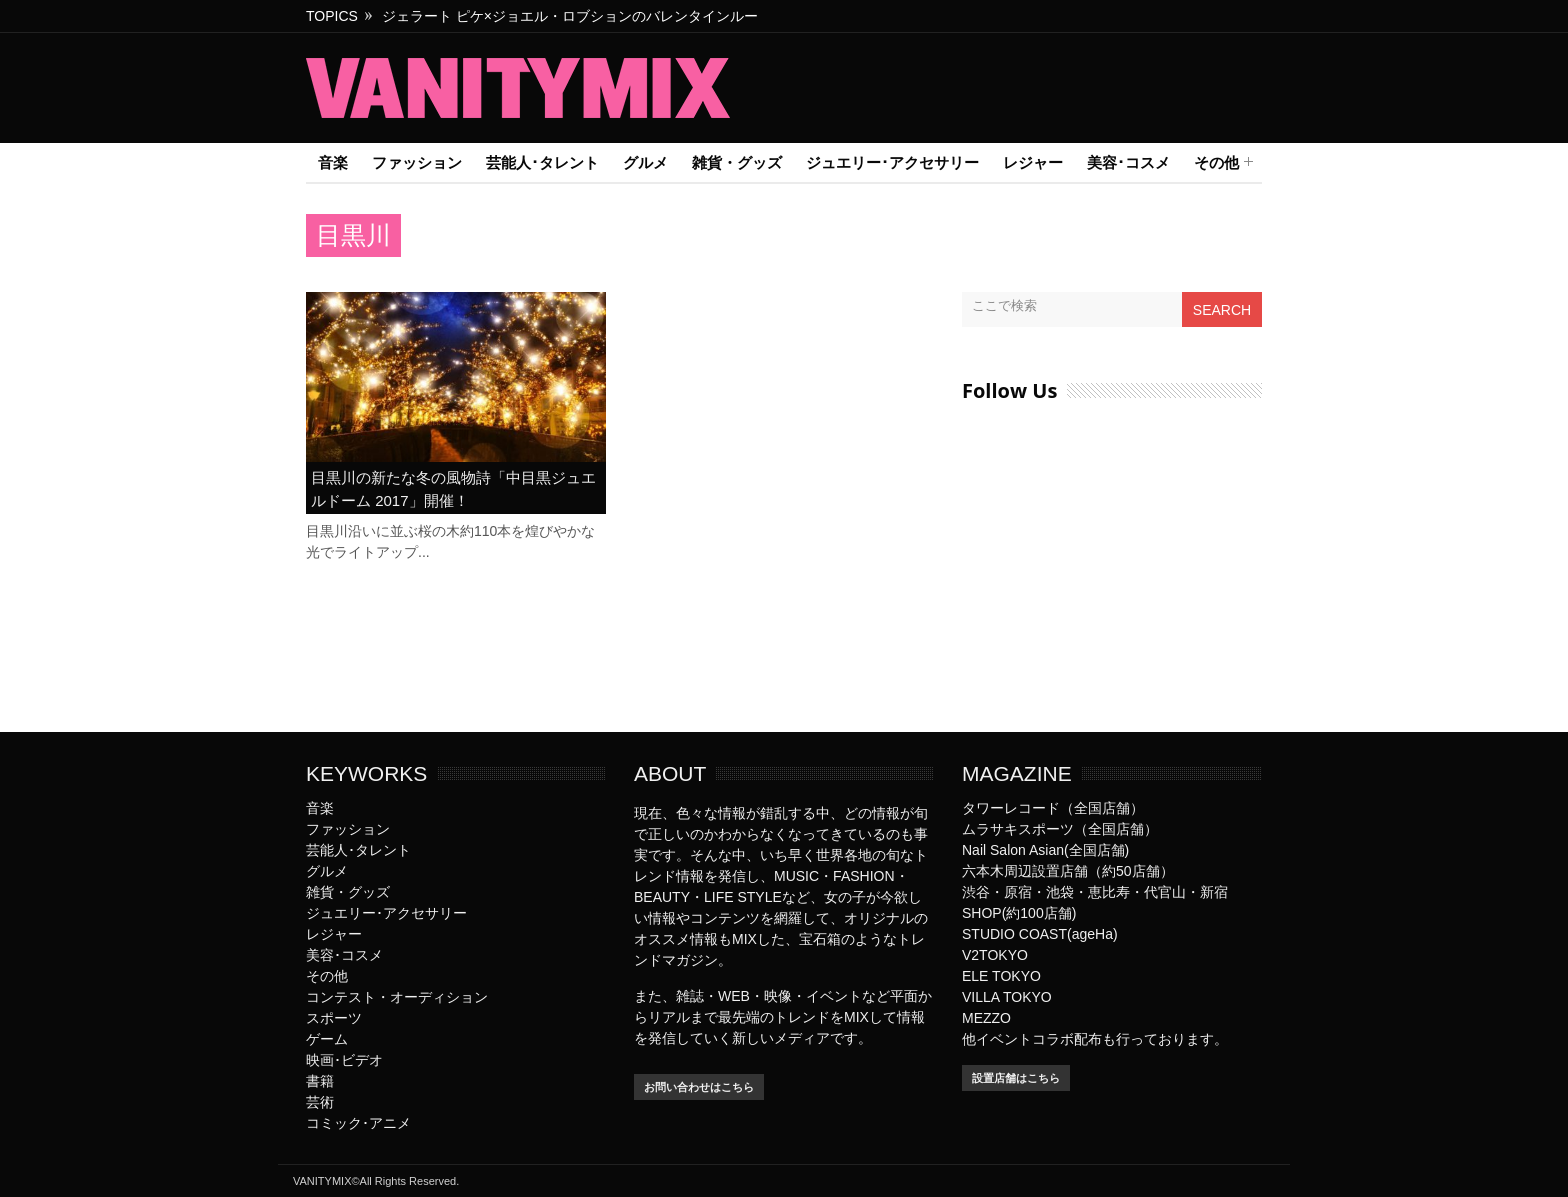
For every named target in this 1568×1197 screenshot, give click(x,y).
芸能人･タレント (542, 162)
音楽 (333, 162)
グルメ (645, 162)
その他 (1216, 163)
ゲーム (327, 1039)
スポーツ (334, 1018)
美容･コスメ (1128, 162)
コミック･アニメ (358, 1123)
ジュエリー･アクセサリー (892, 162)
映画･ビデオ (344, 1060)
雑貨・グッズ (737, 162)
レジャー (1033, 162)
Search (1222, 310)
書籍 (320, 1081)
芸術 (320, 1102)
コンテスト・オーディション (397, 997)
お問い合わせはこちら (699, 1087)
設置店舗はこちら (1016, 1078)
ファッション (417, 162)
